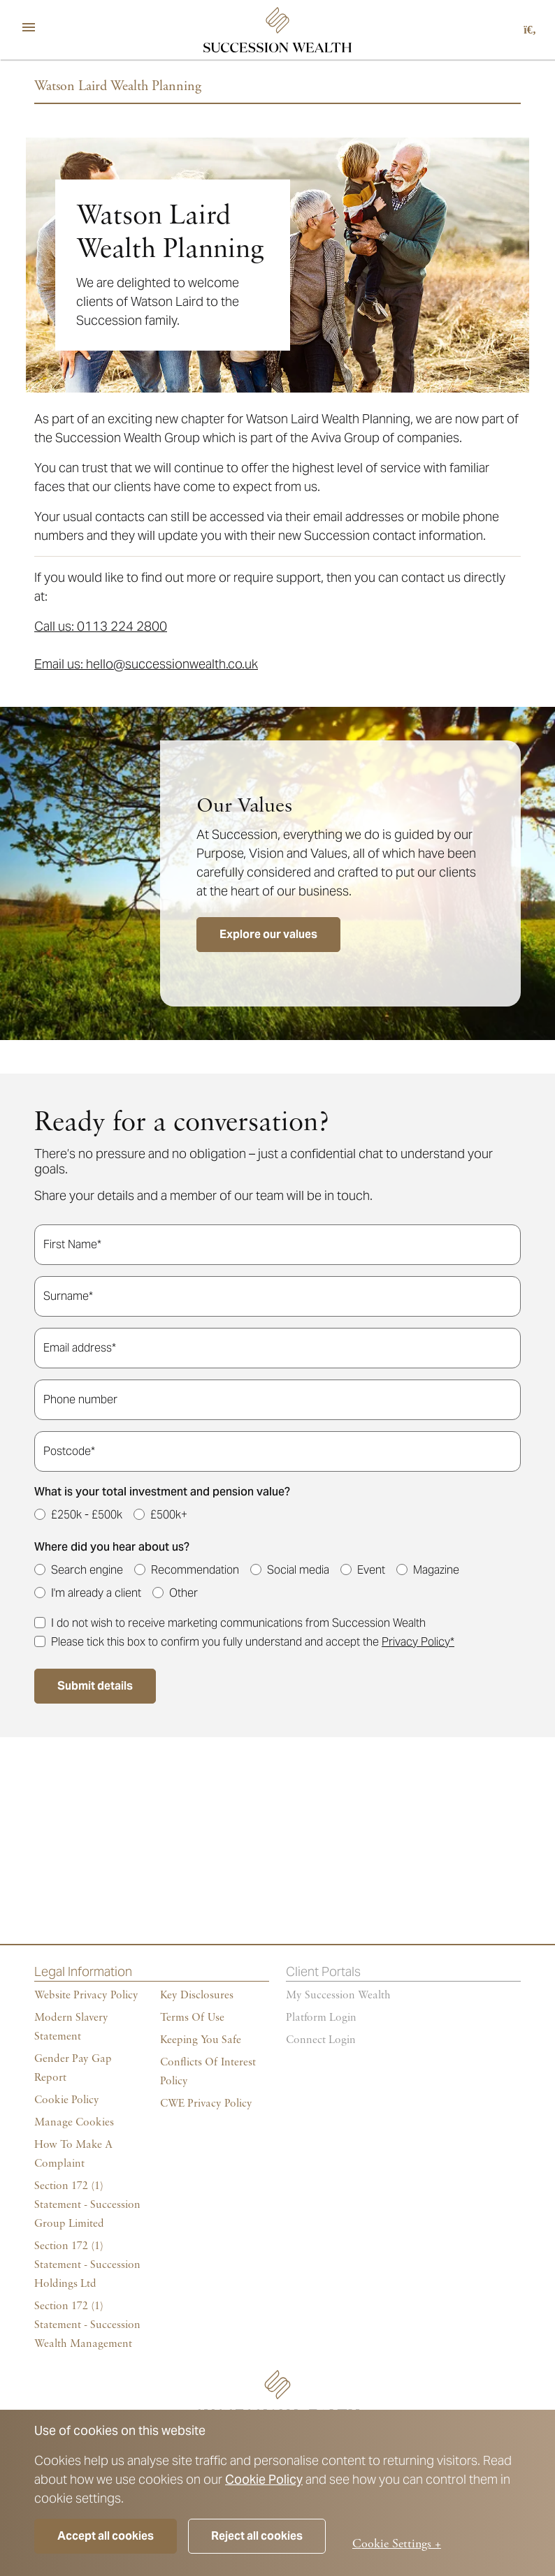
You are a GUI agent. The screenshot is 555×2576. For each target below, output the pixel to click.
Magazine (436, 1570)
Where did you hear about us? (111, 1546)
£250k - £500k (86, 1514)
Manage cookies (74, 2122)
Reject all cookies (257, 2536)
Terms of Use (192, 2018)
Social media (298, 1570)
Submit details (95, 1685)
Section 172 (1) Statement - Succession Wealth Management (87, 2325)
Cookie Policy (264, 2479)
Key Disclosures (196, 1995)
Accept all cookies (105, 2536)
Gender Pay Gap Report (73, 2069)
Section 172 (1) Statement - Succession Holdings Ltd (87, 2265)
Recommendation (195, 1570)
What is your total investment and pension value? (162, 1491)
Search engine (87, 1570)
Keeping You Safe (200, 2040)
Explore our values (268, 934)
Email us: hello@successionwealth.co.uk (146, 664)
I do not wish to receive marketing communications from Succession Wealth (238, 1623)
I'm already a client (96, 1593)
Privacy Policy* (418, 1641)
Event (371, 1570)
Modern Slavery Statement (71, 2027)
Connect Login (321, 2040)
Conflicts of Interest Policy (208, 2072)
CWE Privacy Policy (206, 2103)
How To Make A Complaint (73, 2154)
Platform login (321, 2018)
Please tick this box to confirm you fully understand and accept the (252, 1641)
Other (183, 1593)
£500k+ (168, 1514)
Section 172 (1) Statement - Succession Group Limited (87, 2205)
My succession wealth (338, 1995)
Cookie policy (66, 2100)
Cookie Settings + (396, 2543)
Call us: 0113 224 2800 (100, 626)
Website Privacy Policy (86, 1995)
